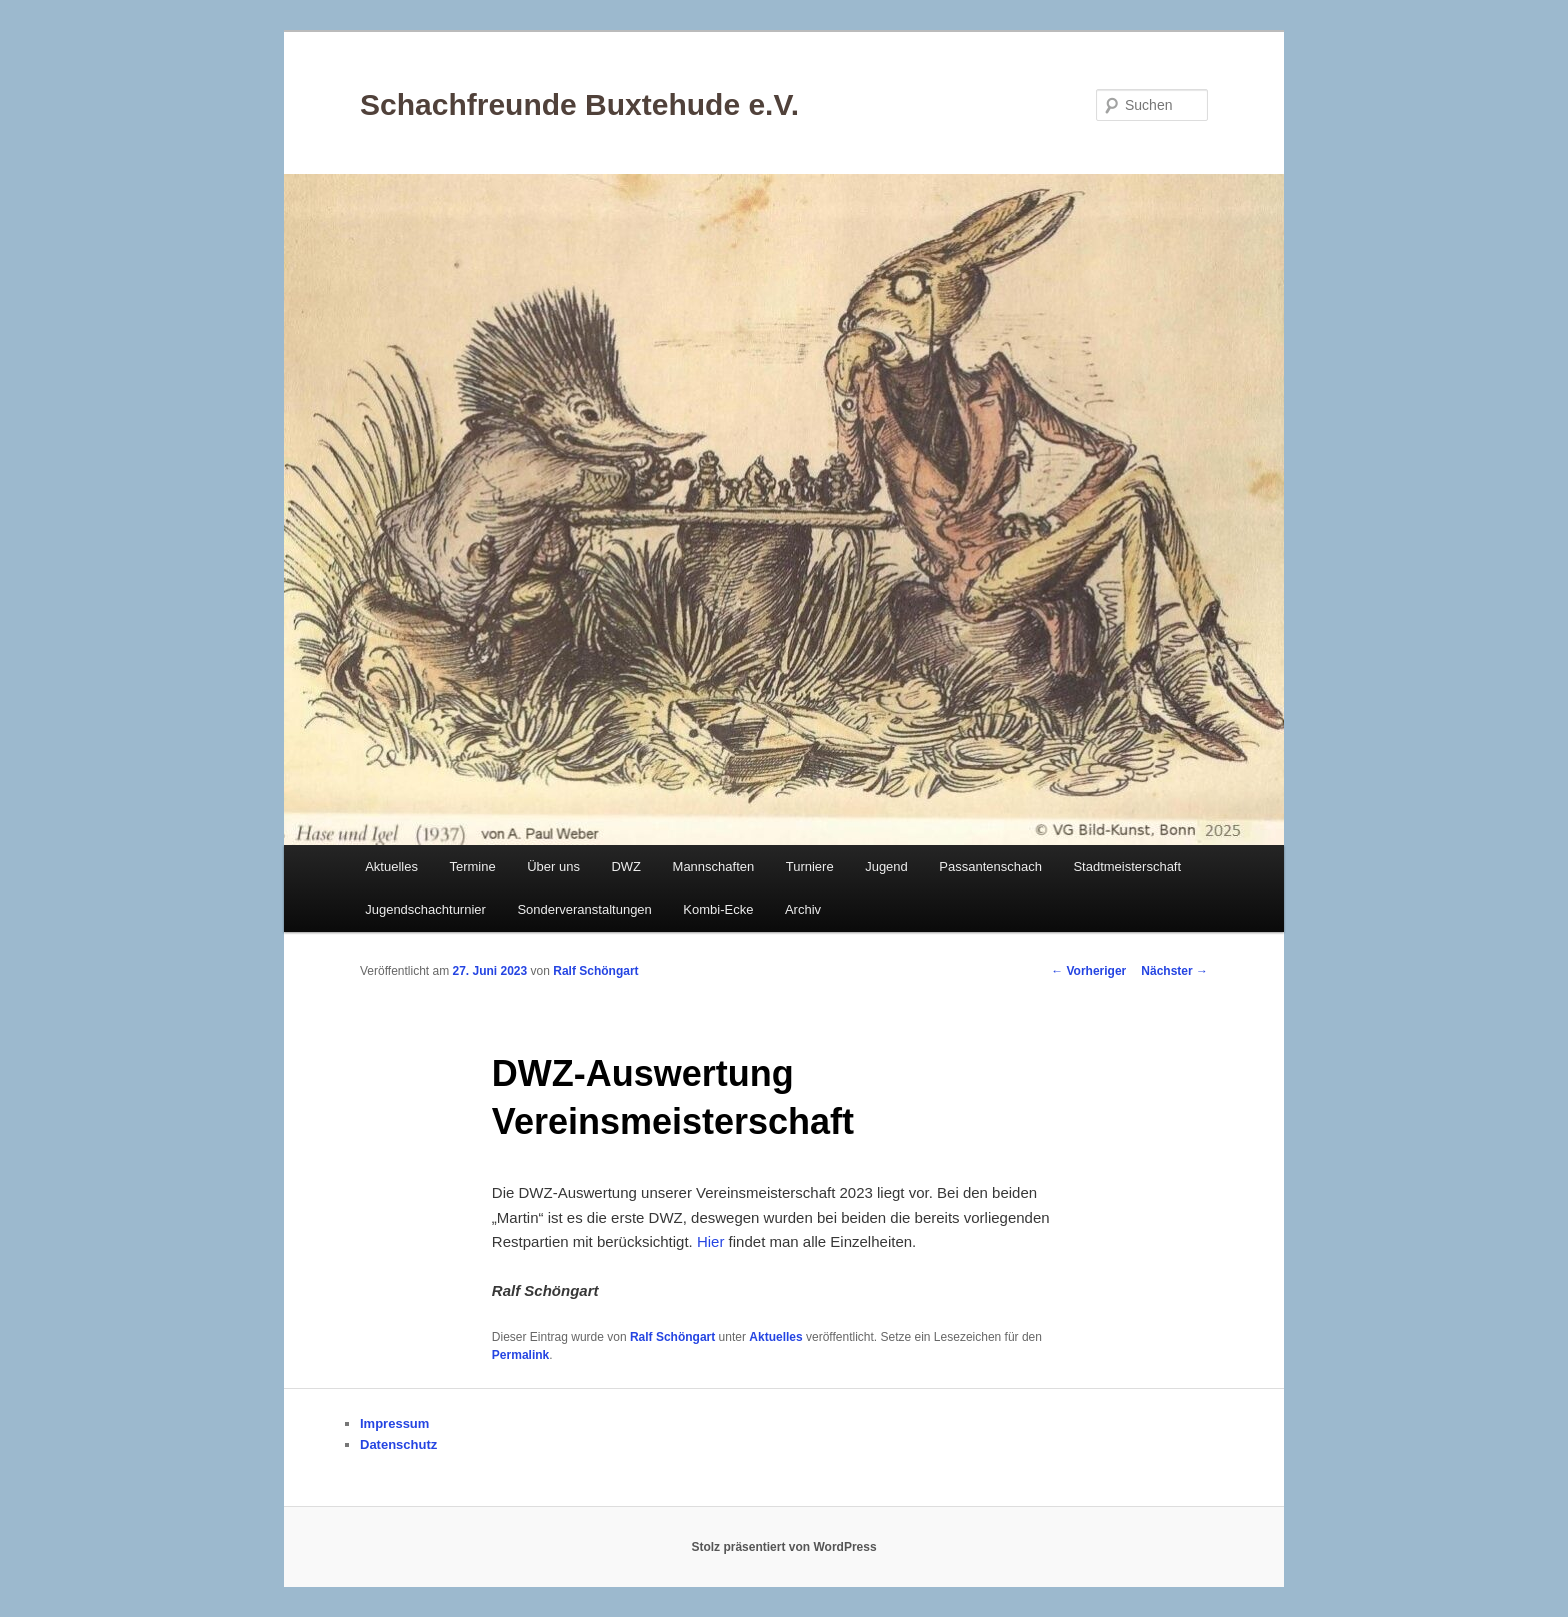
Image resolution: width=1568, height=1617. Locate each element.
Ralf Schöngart (595, 971)
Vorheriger (1088, 971)
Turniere (810, 866)
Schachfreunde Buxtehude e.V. (579, 104)
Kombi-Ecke (718, 909)
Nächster (1174, 971)
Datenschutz (398, 1444)
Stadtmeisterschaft (1127, 866)
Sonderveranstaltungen (584, 909)
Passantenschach (990, 866)
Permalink (520, 1355)
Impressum (394, 1423)
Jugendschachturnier (425, 909)
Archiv (803, 909)
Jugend (886, 866)
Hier (711, 1241)
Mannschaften (714, 866)
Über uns (553, 866)
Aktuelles (391, 866)
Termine (472, 866)
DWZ (626, 866)
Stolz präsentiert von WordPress (783, 1547)
